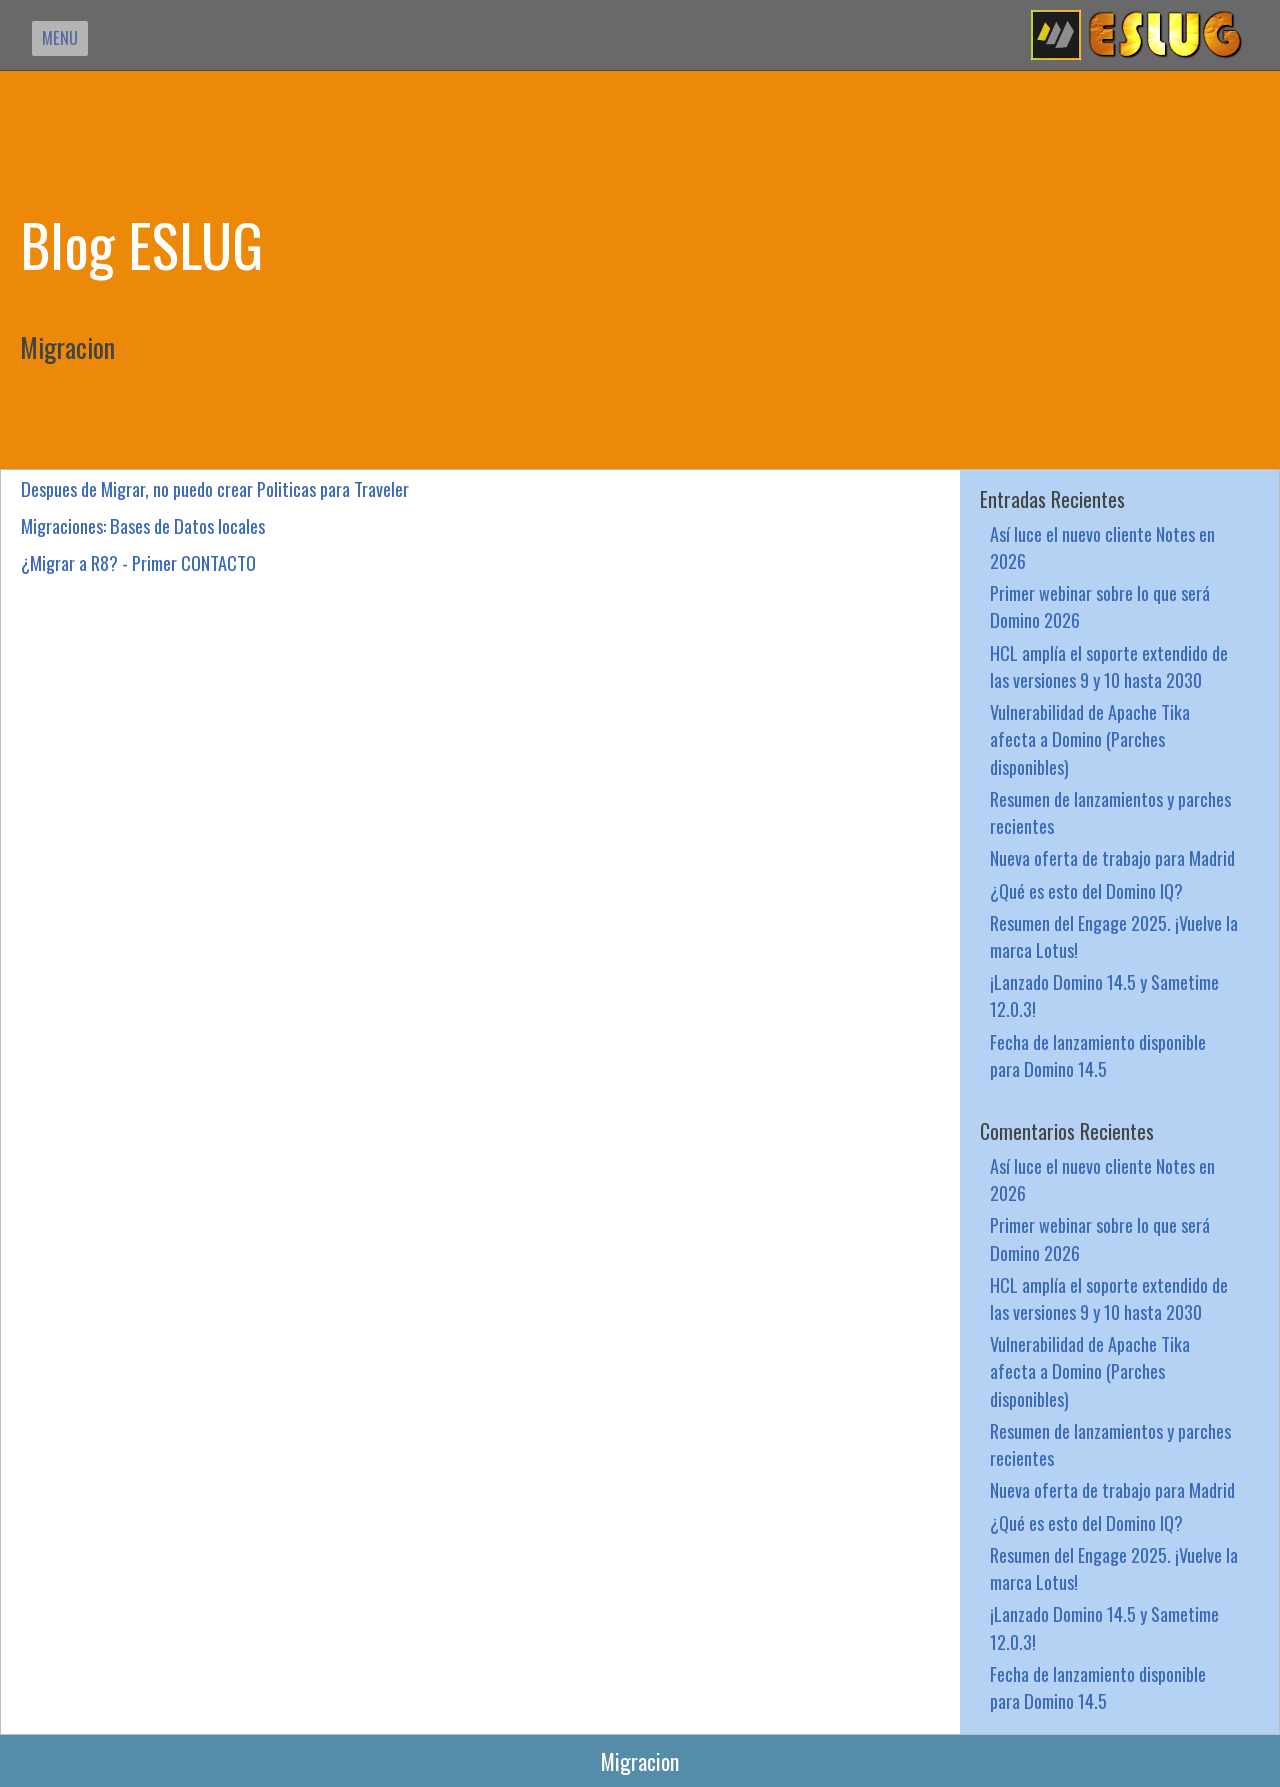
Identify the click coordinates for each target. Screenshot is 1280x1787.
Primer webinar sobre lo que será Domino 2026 (1100, 606)
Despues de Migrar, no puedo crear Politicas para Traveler (215, 488)
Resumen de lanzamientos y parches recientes (1110, 812)
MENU (60, 37)
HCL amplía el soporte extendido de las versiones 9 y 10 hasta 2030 (1109, 666)
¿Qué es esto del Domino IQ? (1086, 890)
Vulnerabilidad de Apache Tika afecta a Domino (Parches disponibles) (1090, 738)
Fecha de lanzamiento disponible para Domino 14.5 (1098, 1055)
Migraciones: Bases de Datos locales (143, 525)
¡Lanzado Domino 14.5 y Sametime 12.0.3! (1104, 995)
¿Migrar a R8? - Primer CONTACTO (138, 562)
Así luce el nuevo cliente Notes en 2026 (1102, 547)
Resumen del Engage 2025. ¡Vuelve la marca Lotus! (1114, 936)
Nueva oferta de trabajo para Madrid (1112, 857)
